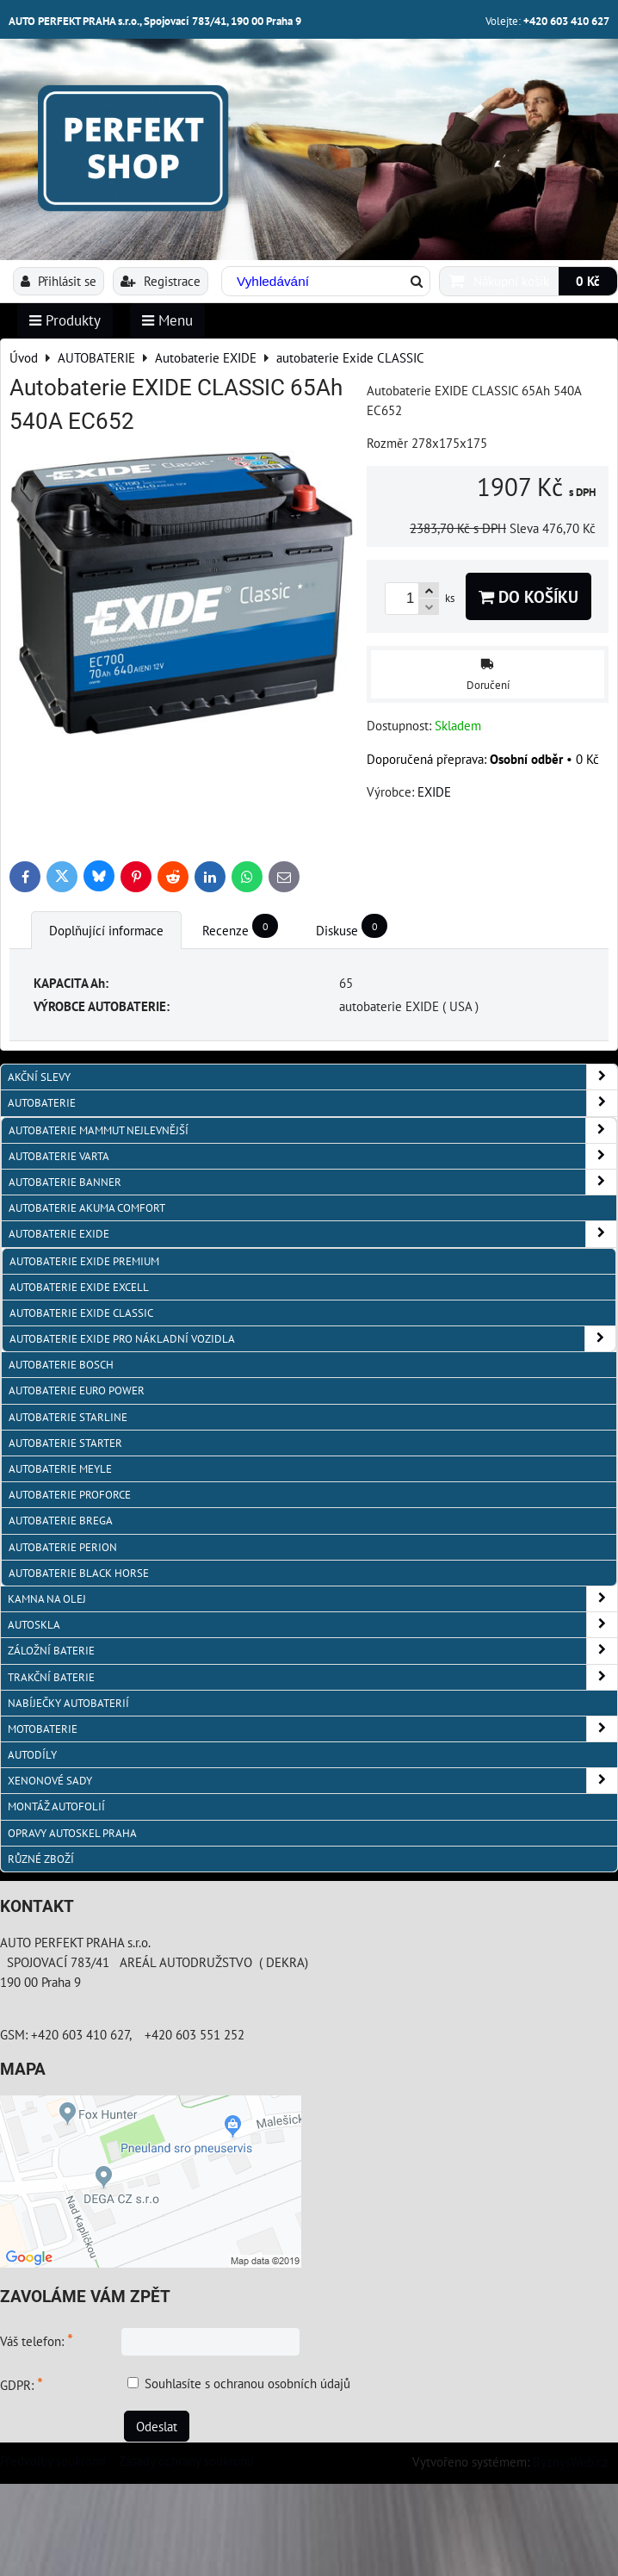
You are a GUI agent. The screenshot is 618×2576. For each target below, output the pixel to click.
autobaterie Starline (68, 1417)
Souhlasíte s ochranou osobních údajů (247, 2383)
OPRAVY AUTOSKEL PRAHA (72, 1833)
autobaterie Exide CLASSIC (81, 1313)
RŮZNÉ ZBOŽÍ (41, 1859)
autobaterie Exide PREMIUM (84, 1261)
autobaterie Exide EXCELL (79, 1287)
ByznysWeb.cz (571, 2461)
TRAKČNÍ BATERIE (312, 1677)
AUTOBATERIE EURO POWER (77, 1390)
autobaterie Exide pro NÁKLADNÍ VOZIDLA (312, 1338)
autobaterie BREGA (61, 1520)
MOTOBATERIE (312, 1728)
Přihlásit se (58, 280)
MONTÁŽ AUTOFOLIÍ (56, 1806)
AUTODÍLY (32, 1754)
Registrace (161, 280)
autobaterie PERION (63, 1547)
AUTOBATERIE (312, 1102)
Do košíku (528, 596)
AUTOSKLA (312, 1624)
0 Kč (588, 280)
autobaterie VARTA (312, 1156)
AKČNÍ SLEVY (312, 1077)
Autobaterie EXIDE (312, 1233)
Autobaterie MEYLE (60, 1469)
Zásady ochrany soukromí (186, 2460)
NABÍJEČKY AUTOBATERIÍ (68, 1703)
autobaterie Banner (312, 1182)
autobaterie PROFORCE (70, 1494)
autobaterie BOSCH (61, 1364)
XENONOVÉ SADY (312, 1780)
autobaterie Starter (65, 1443)
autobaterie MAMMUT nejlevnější (312, 1130)
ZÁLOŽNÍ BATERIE (312, 1650)
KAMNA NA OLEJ (312, 1598)
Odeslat (156, 2426)
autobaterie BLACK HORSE (79, 1573)
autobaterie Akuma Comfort (87, 1208)
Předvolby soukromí (53, 2460)
